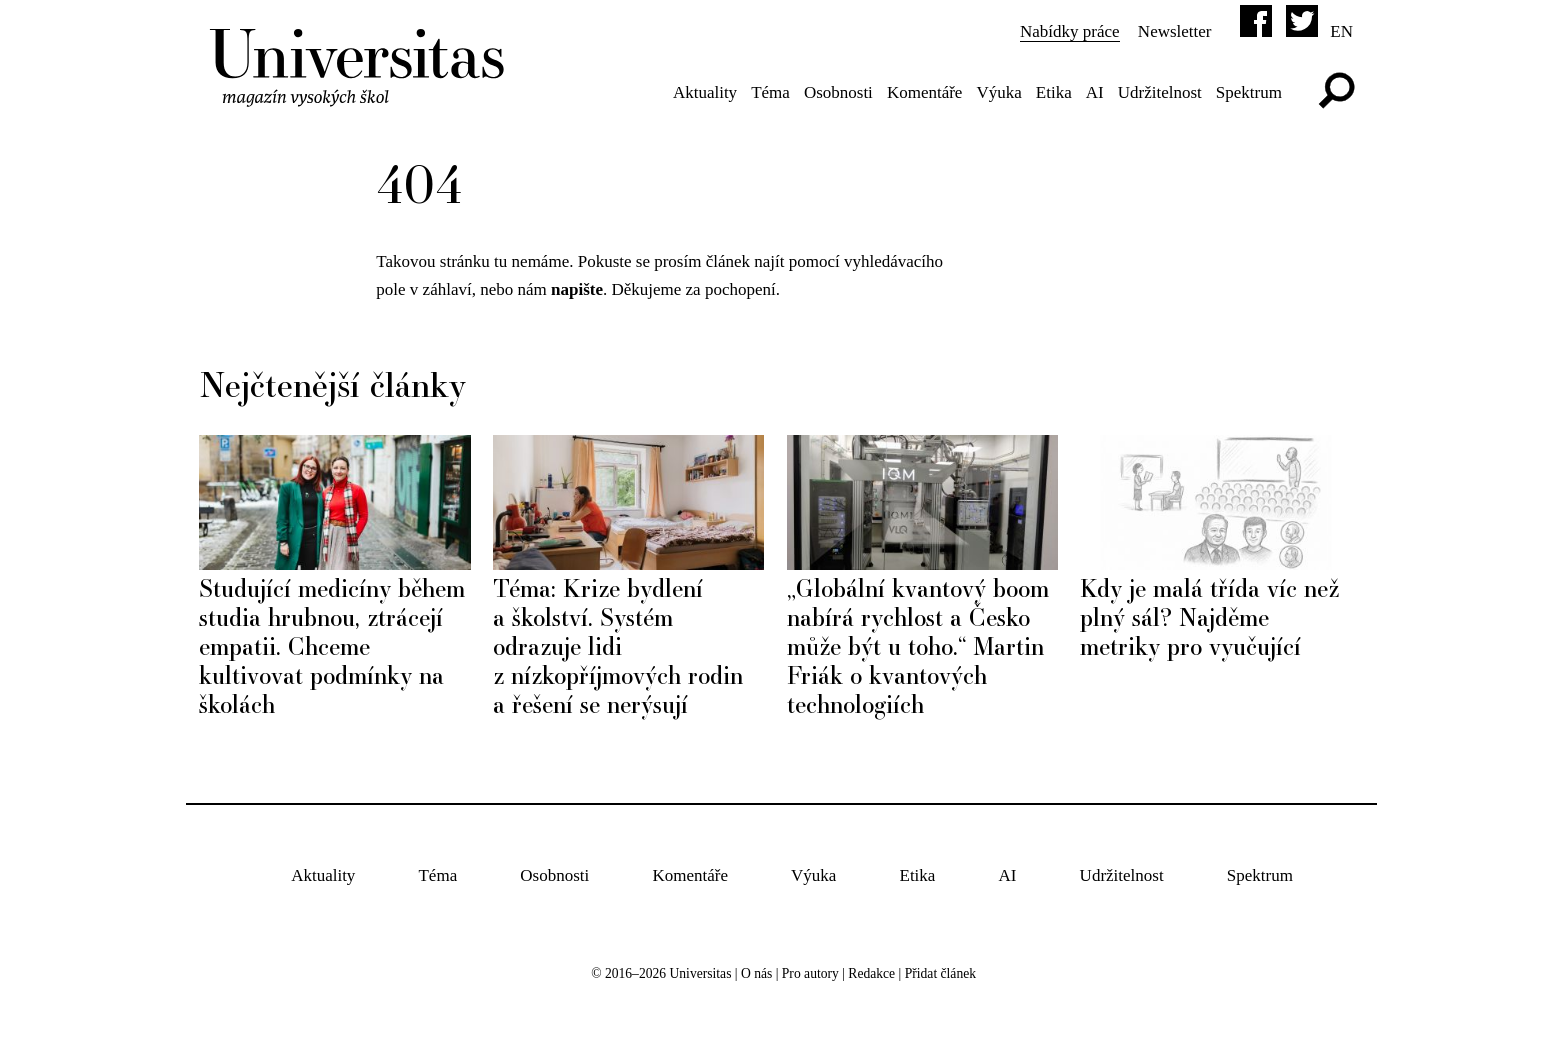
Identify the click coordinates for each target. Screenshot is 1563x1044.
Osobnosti (838, 92)
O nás (756, 973)
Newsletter (1175, 31)
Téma (770, 92)
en (1341, 31)
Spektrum (1249, 92)
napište (577, 289)
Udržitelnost (1160, 92)
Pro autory (810, 973)
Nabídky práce (1070, 31)
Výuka (998, 92)
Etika (1054, 92)
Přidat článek (940, 973)
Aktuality (705, 92)
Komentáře (925, 92)
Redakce (871, 973)
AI (1095, 92)
